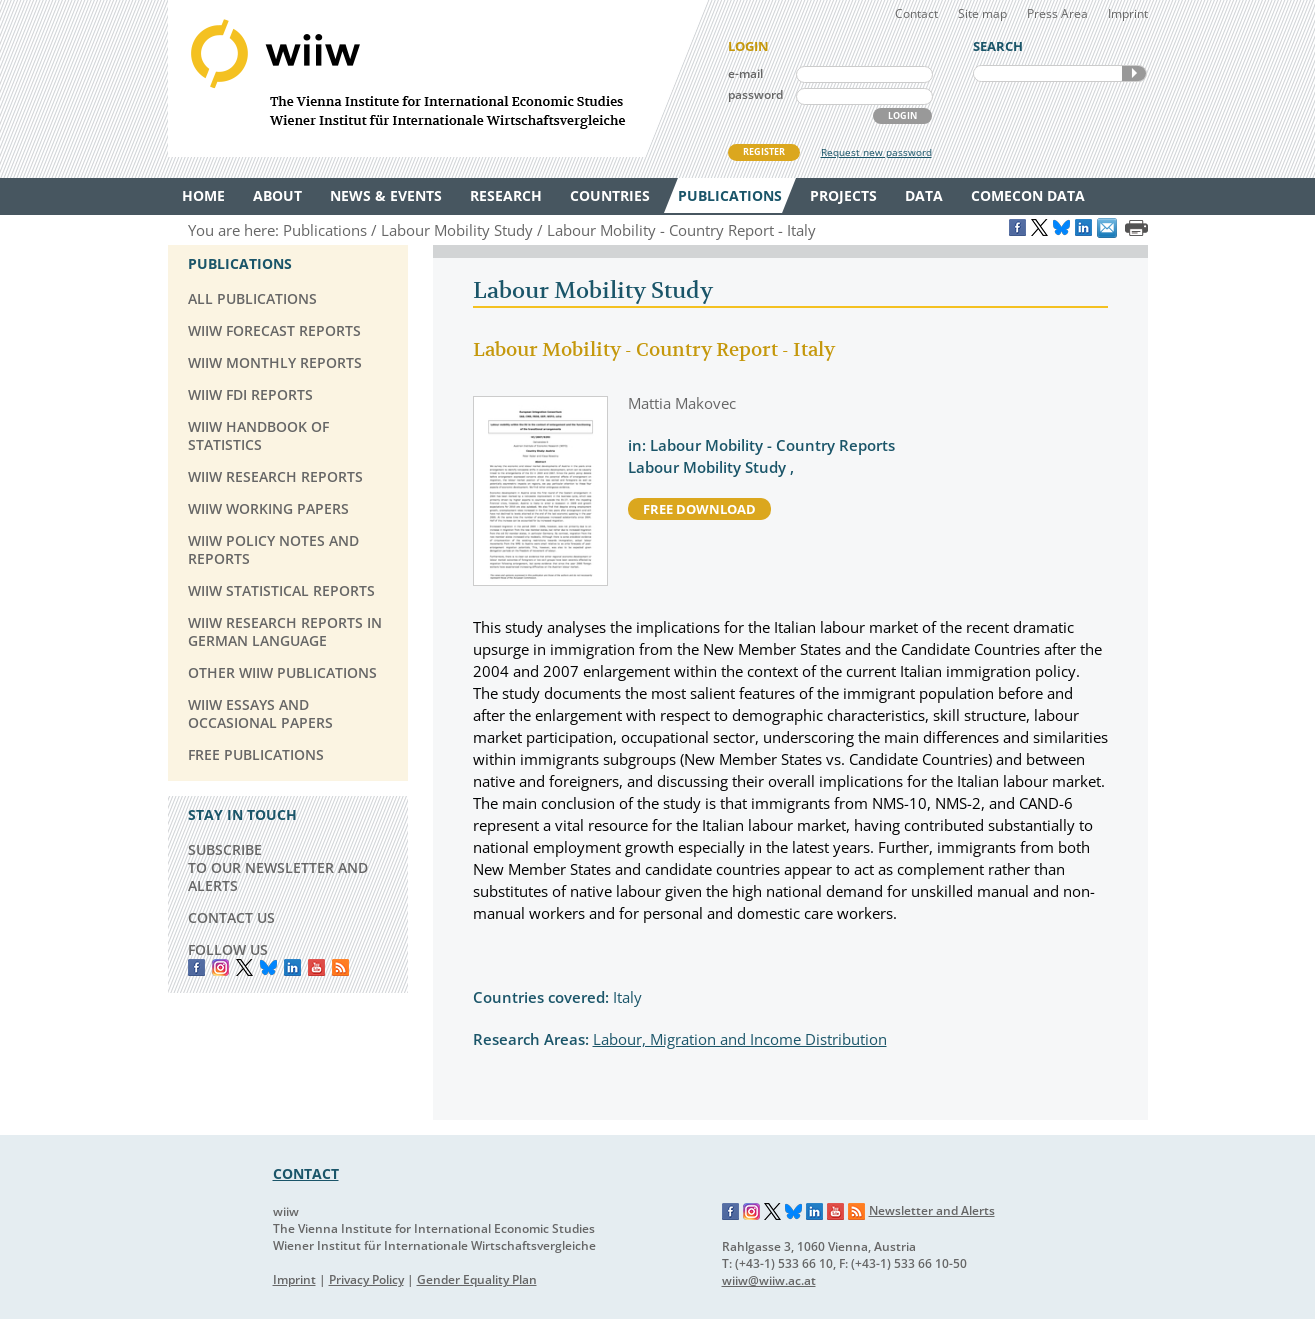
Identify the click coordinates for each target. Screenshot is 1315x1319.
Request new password (876, 152)
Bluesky (268, 967)
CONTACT (306, 1173)
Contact (916, 13)
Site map (982, 13)
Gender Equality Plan (477, 1279)
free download (699, 509)
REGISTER (764, 151)
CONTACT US (231, 917)
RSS (340, 967)
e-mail (745, 73)
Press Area (1057, 13)
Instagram (752, 1212)
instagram (220, 967)
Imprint (1128, 13)
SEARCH (1134, 73)
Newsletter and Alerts (932, 1210)
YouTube (316, 967)
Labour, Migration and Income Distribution (740, 1039)
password (755, 94)
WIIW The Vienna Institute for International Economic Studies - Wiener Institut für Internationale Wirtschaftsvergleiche (438, 78)
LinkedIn (292, 967)
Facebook (196, 967)
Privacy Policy (366, 1279)
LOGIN (902, 115)
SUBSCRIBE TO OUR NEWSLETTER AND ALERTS (278, 867)
